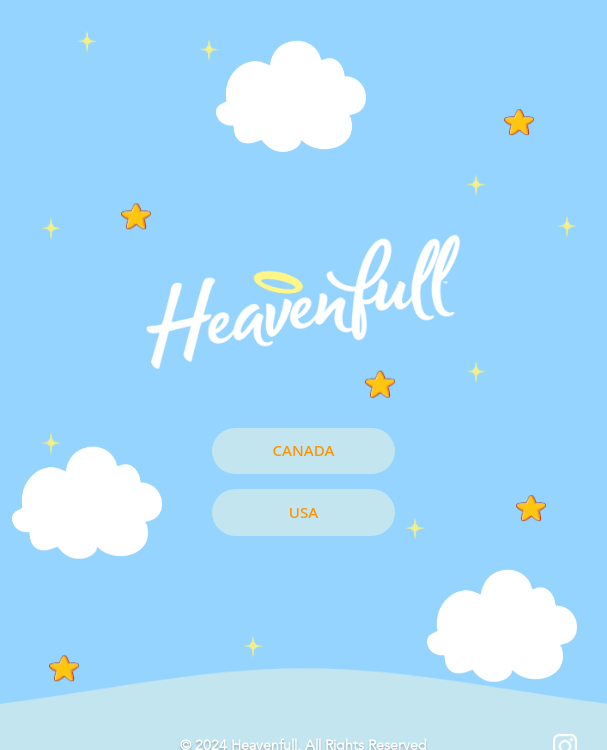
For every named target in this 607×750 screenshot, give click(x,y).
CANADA (304, 450)
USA (303, 512)
